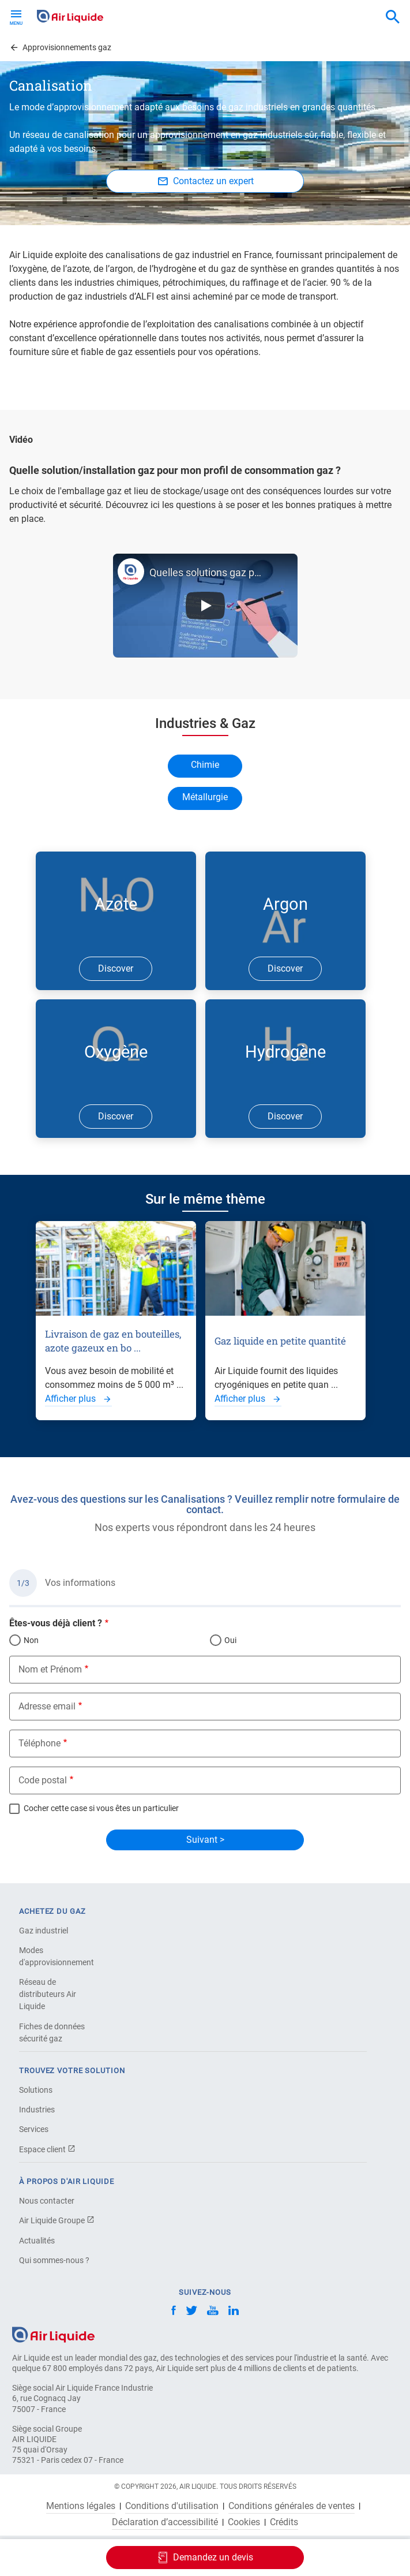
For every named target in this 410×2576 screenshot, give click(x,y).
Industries (37, 2109)
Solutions (35, 2090)
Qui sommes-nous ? (54, 2260)
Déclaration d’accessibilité (165, 2522)
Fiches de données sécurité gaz (52, 2032)
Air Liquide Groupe (57, 2220)
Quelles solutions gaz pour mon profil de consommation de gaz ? (205, 572)
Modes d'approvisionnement (56, 1956)
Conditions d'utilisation (172, 2506)
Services (33, 2129)
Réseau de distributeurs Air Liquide (47, 1994)
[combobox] (392, 17)
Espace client (47, 2149)
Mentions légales (80, 2506)
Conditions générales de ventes (291, 2506)
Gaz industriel (43, 1930)
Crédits (284, 2522)
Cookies (244, 2522)
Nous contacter (46, 2200)
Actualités (37, 2240)
